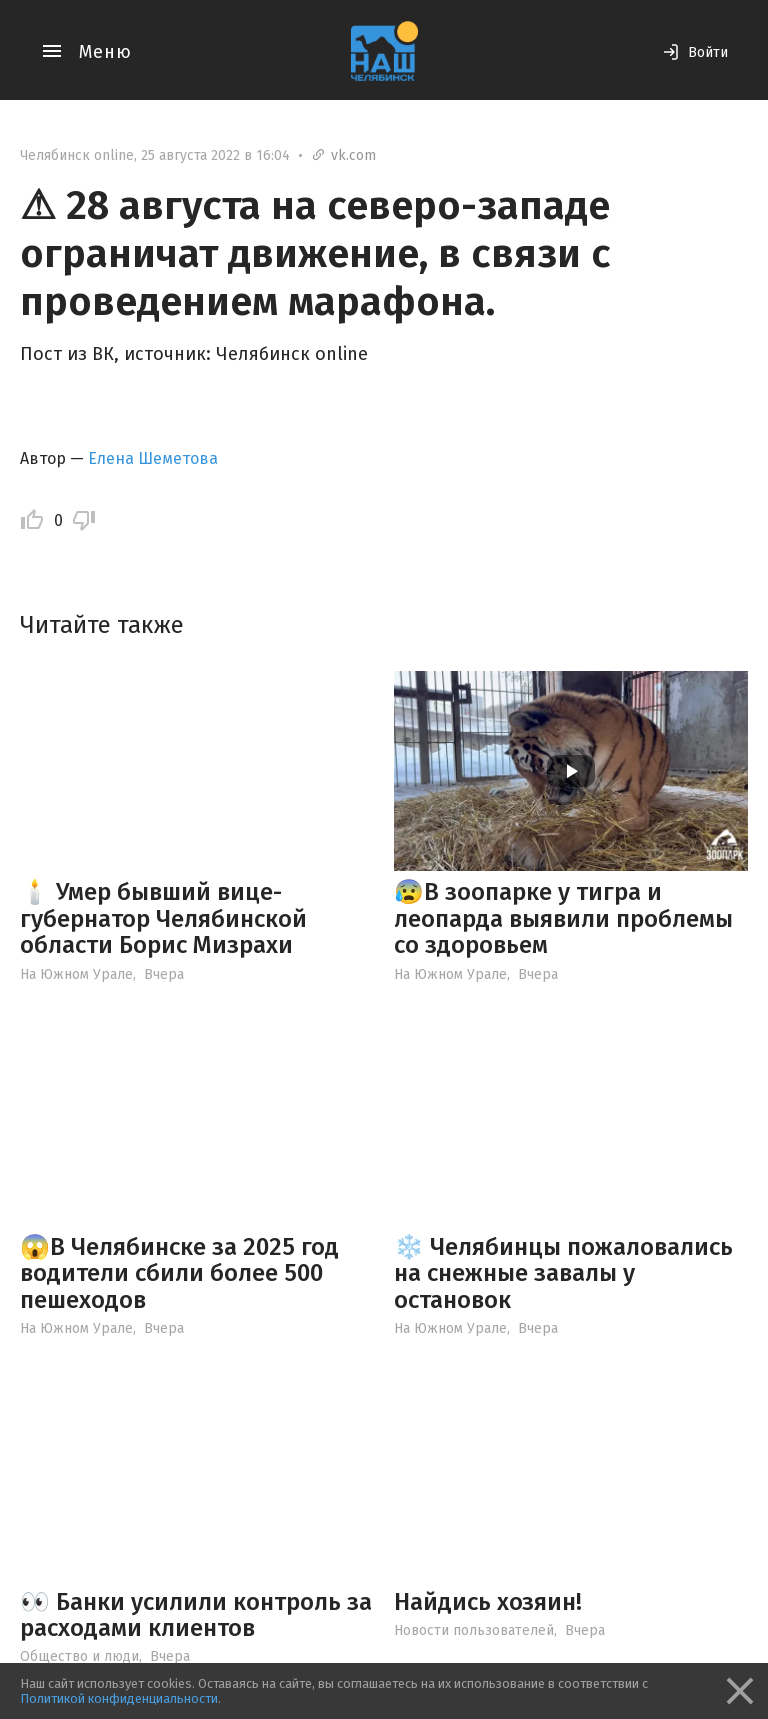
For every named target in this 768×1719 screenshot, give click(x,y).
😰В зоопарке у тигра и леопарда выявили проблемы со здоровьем (563, 918)
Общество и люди (79, 1656)
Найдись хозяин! (488, 1602)
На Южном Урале (76, 974)
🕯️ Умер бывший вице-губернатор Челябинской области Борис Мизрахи (163, 918)
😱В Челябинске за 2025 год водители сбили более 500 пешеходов (179, 1273)
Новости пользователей (474, 1630)
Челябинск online (77, 155)
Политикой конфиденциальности (119, 1698)
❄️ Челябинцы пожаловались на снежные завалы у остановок (563, 1273)
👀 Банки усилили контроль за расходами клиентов (196, 1615)
